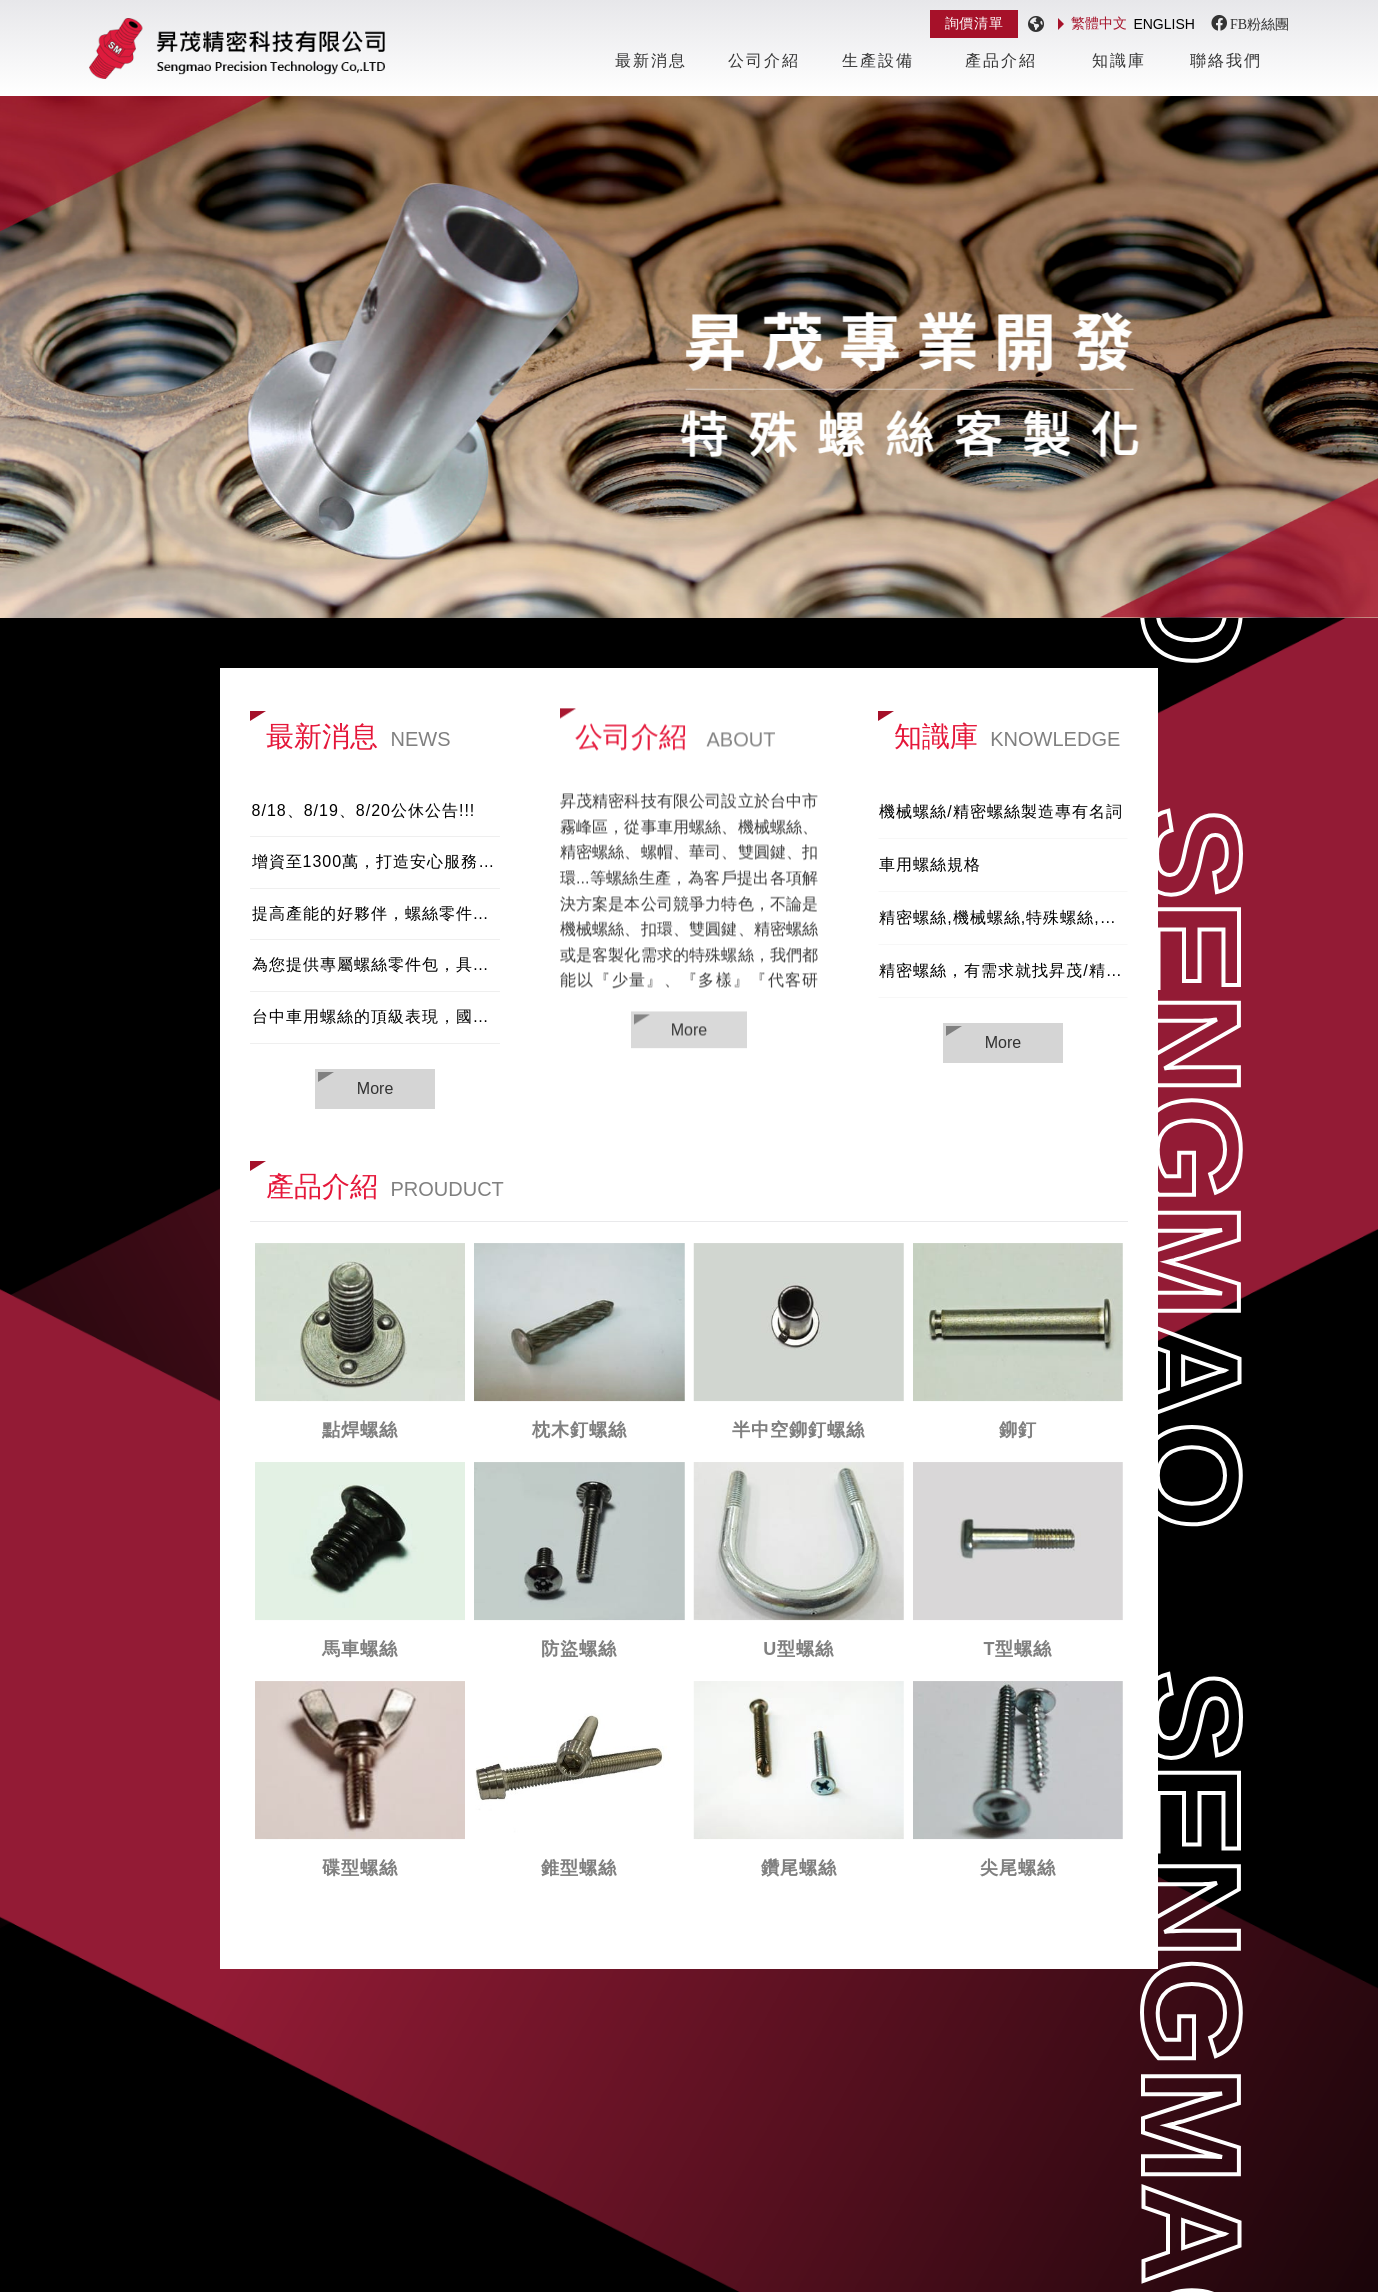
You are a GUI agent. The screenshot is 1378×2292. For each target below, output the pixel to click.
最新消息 (651, 60)
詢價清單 (974, 23)
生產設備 (878, 60)
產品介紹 (1001, 60)
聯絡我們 (1226, 60)
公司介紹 (764, 60)
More (689, 1031)
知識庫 (1119, 60)
